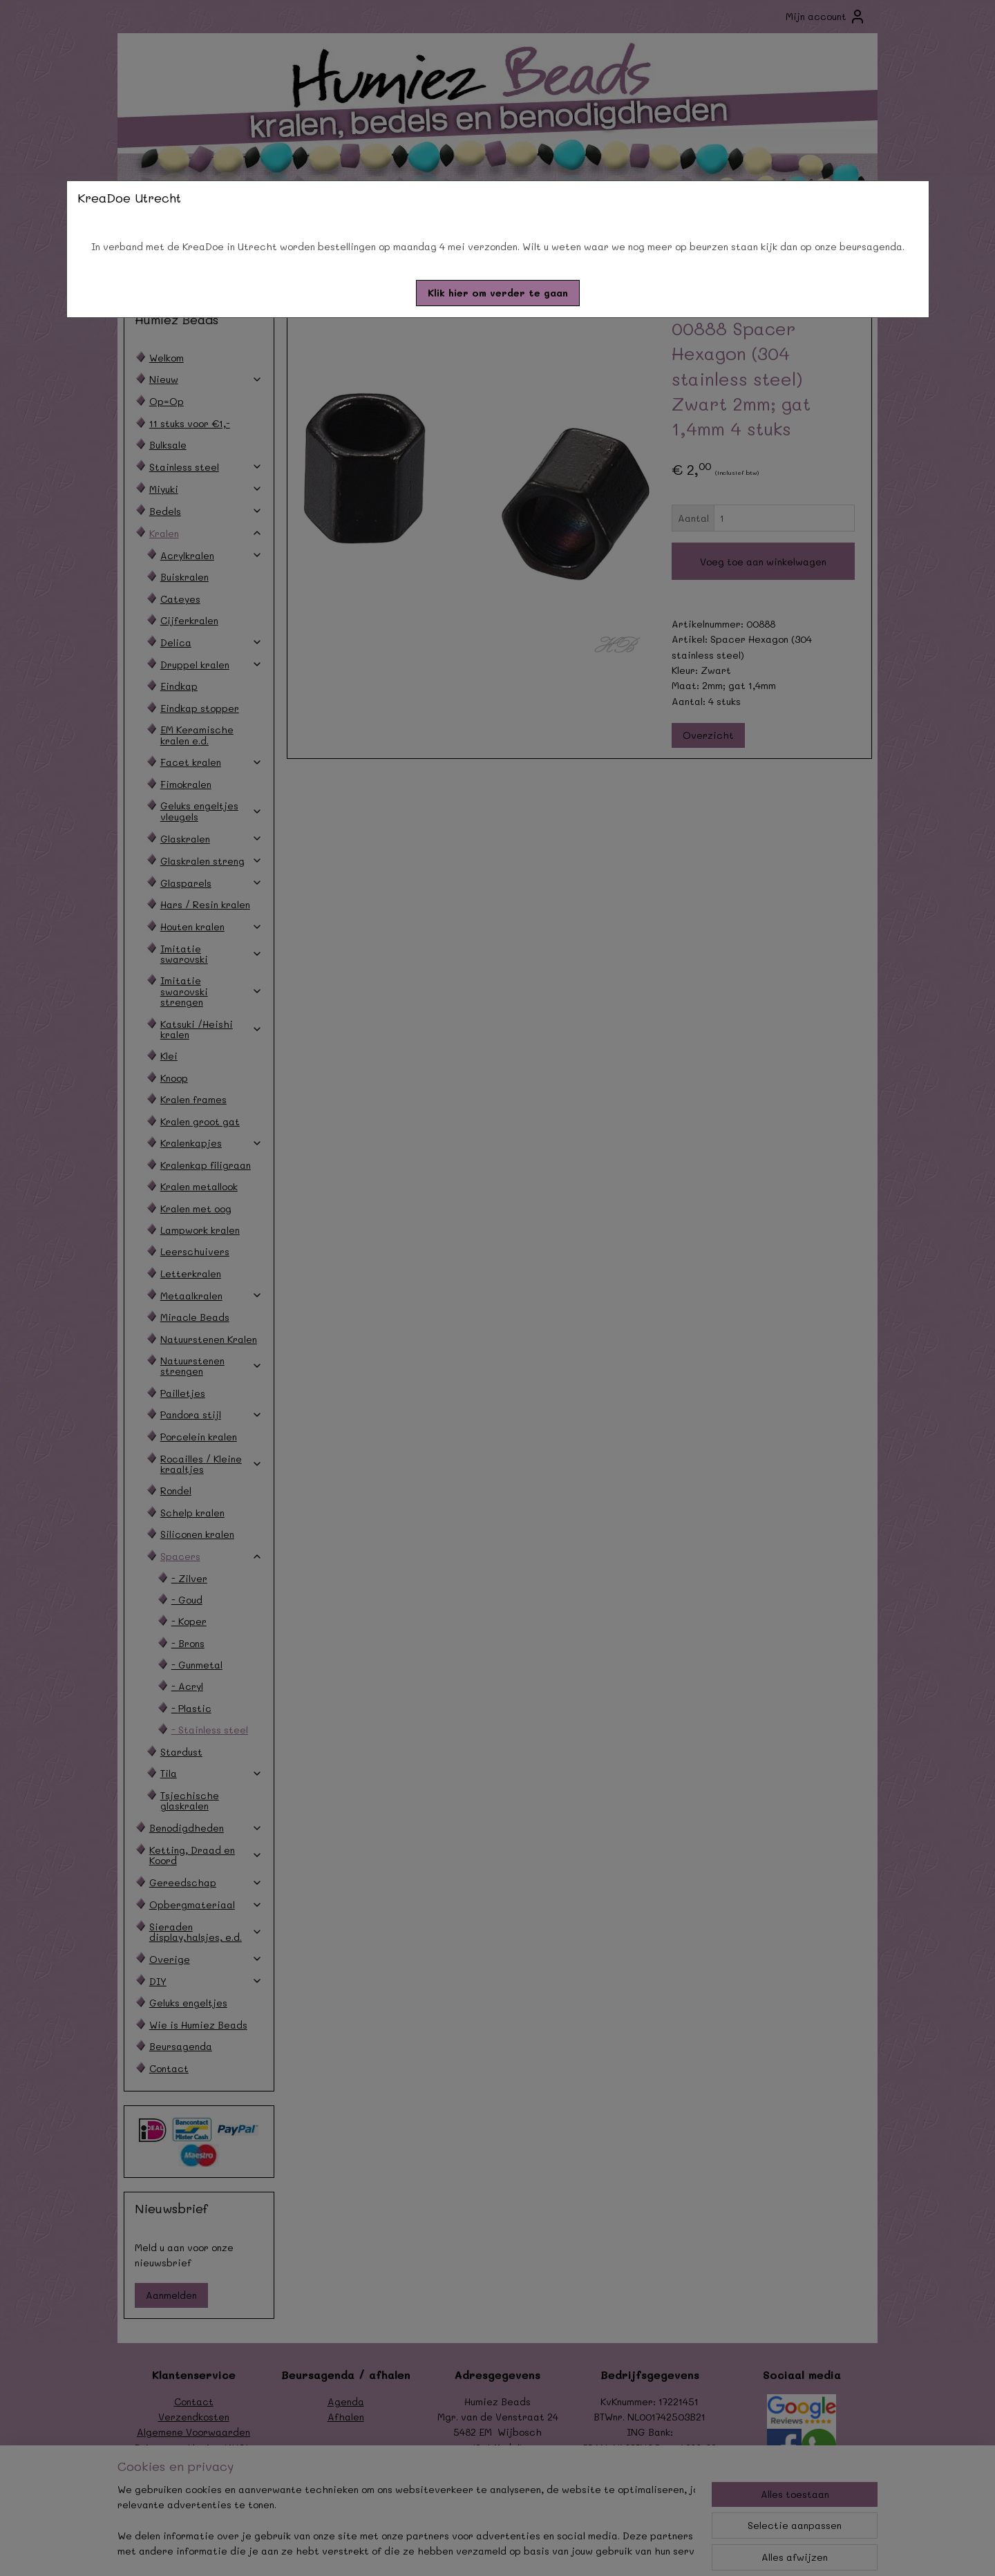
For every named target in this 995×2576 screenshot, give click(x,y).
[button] (498, 293)
